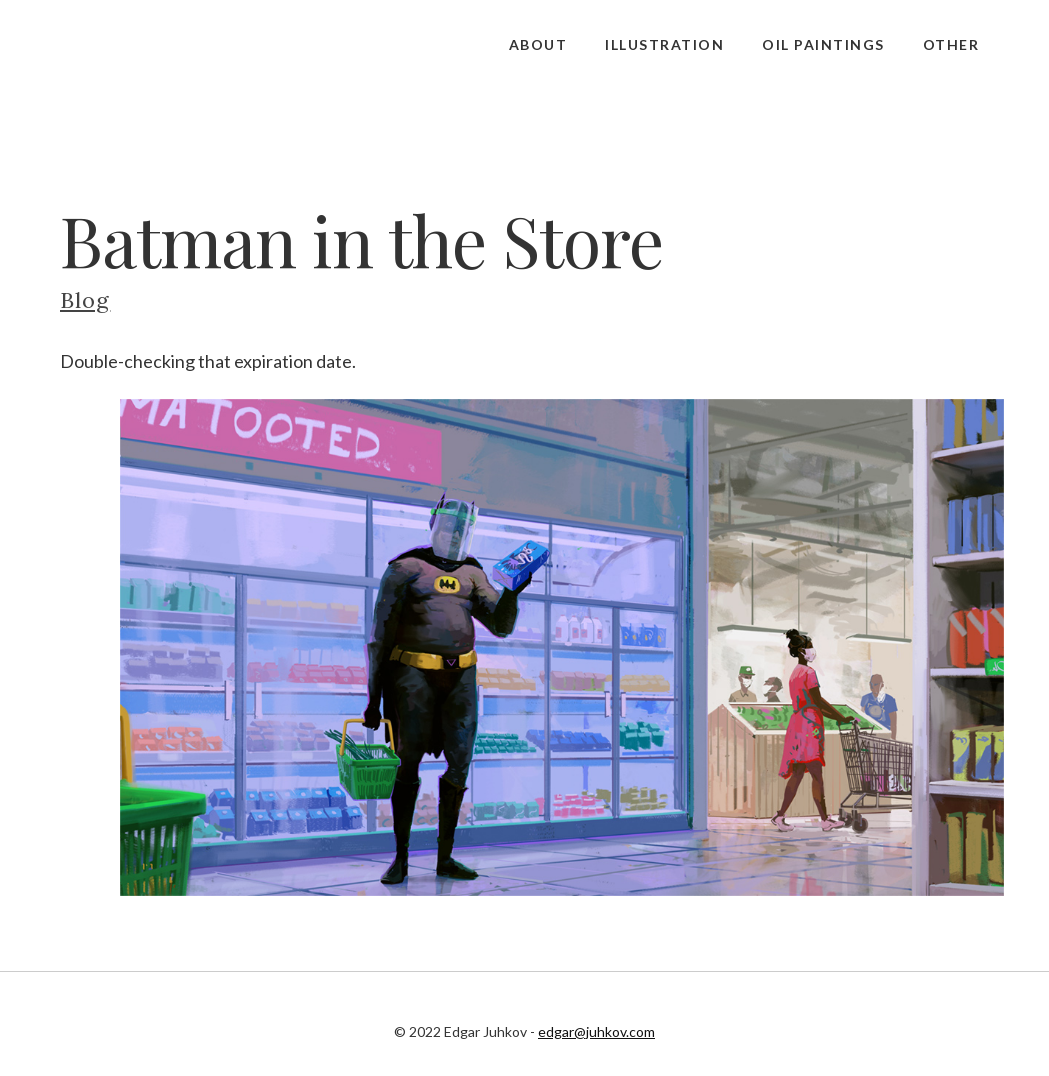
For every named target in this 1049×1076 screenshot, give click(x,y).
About (538, 44)
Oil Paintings (823, 44)
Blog (85, 300)
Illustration (664, 44)
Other (951, 44)
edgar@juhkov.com (596, 1031)
